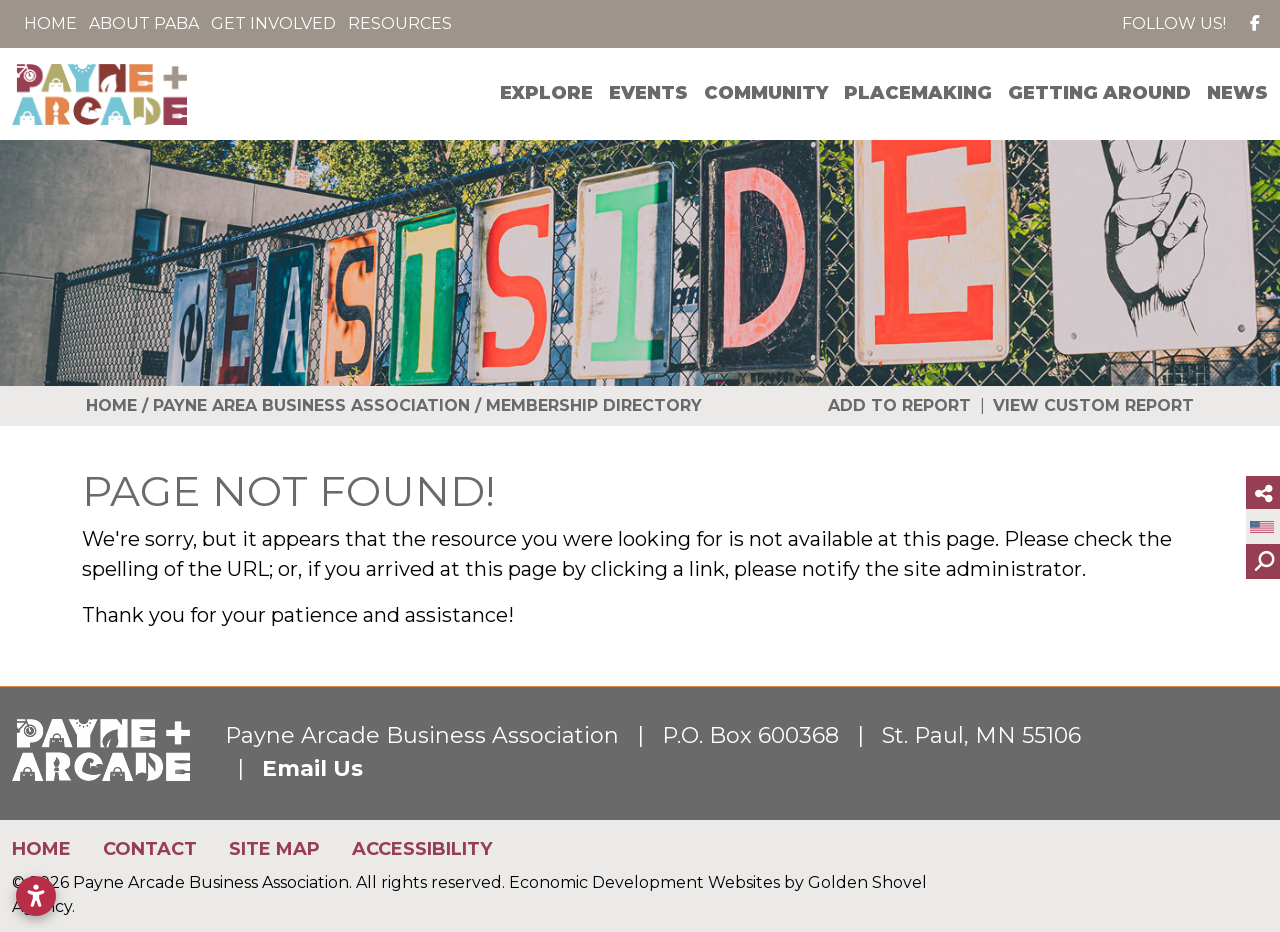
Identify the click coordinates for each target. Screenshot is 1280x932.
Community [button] (766, 93)
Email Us (312, 768)
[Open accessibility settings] (36, 896)
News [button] (1237, 93)
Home (50, 23)
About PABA (144, 23)
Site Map (274, 849)
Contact (150, 849)
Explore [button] (546, 93)
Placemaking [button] (918, 93)
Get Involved (273, 23)
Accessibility (422, 849)
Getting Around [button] (1099, 93)
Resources (400, 23)
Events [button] (648, 93)
